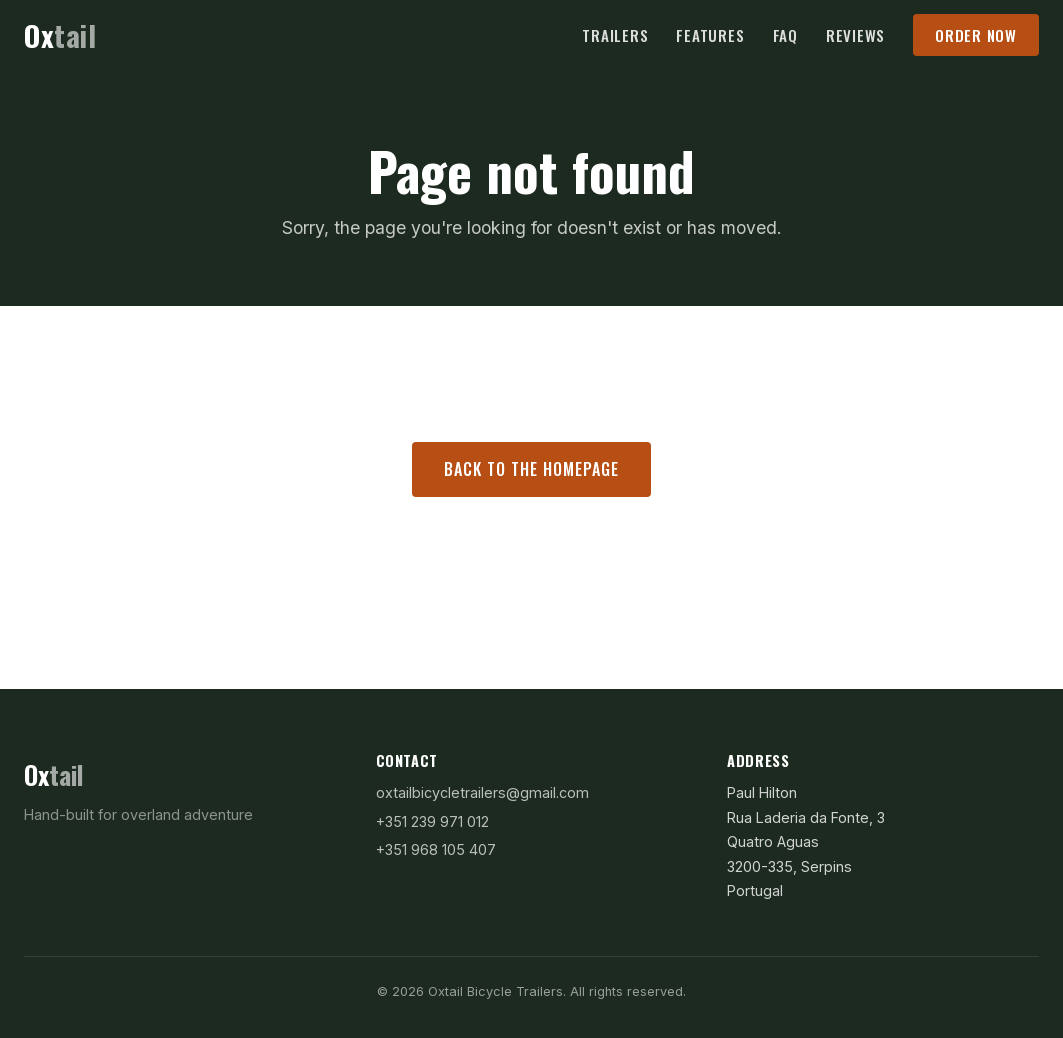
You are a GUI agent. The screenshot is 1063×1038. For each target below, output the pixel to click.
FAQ (785, 35)
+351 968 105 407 (436, 849)
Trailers (615, 35)
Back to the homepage (531, 469)
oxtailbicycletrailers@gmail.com (482, 792)
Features (710, 35)
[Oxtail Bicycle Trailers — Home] (60, 36)
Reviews (855, 35)
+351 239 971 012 (432, 821)
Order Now (976, 35)
